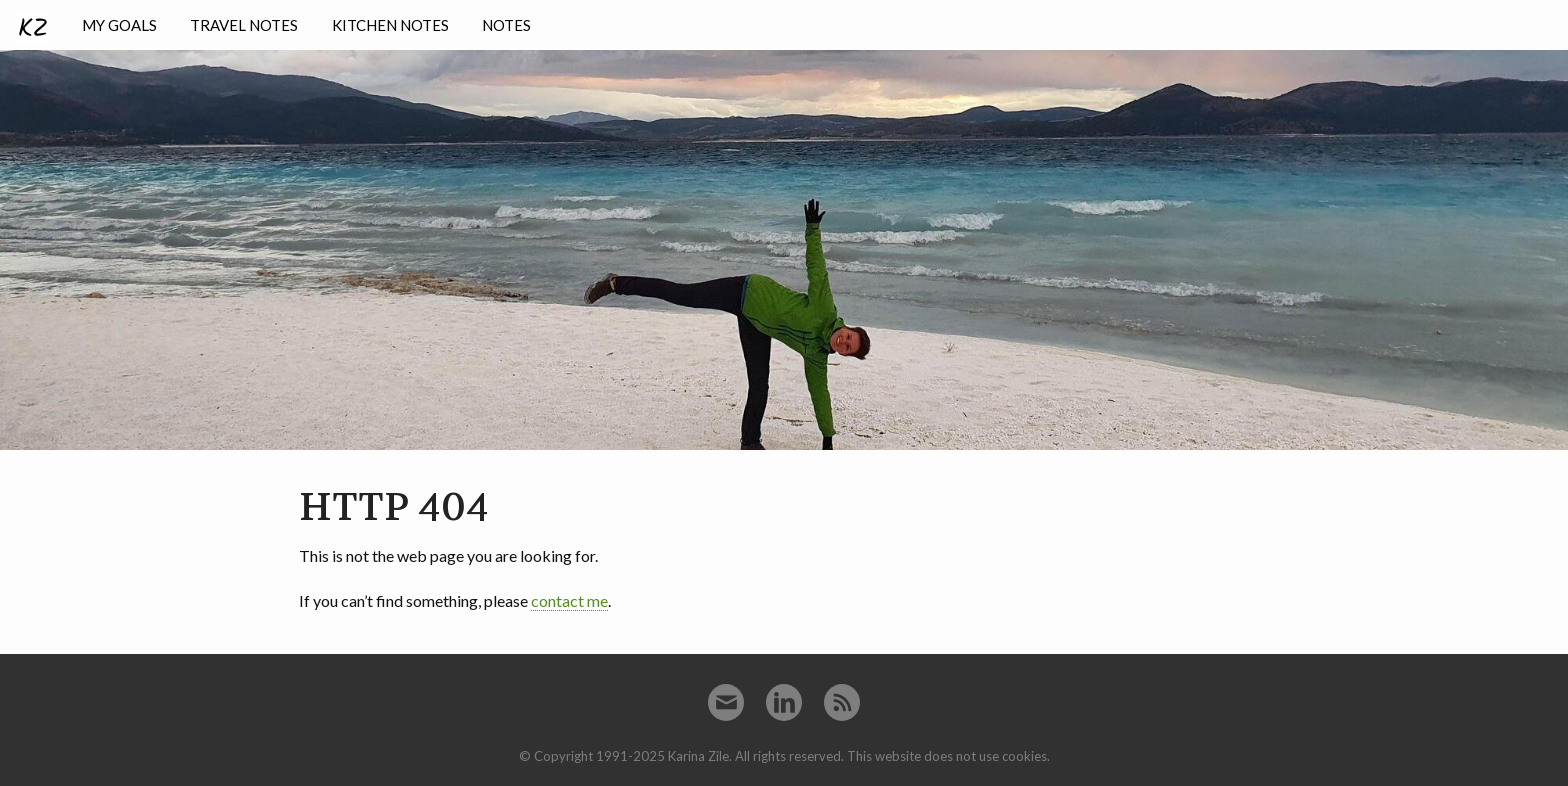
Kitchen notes (390, 25)
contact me (569, 600)
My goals (119, 25)
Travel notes (244, 25)
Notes (506, 25)
